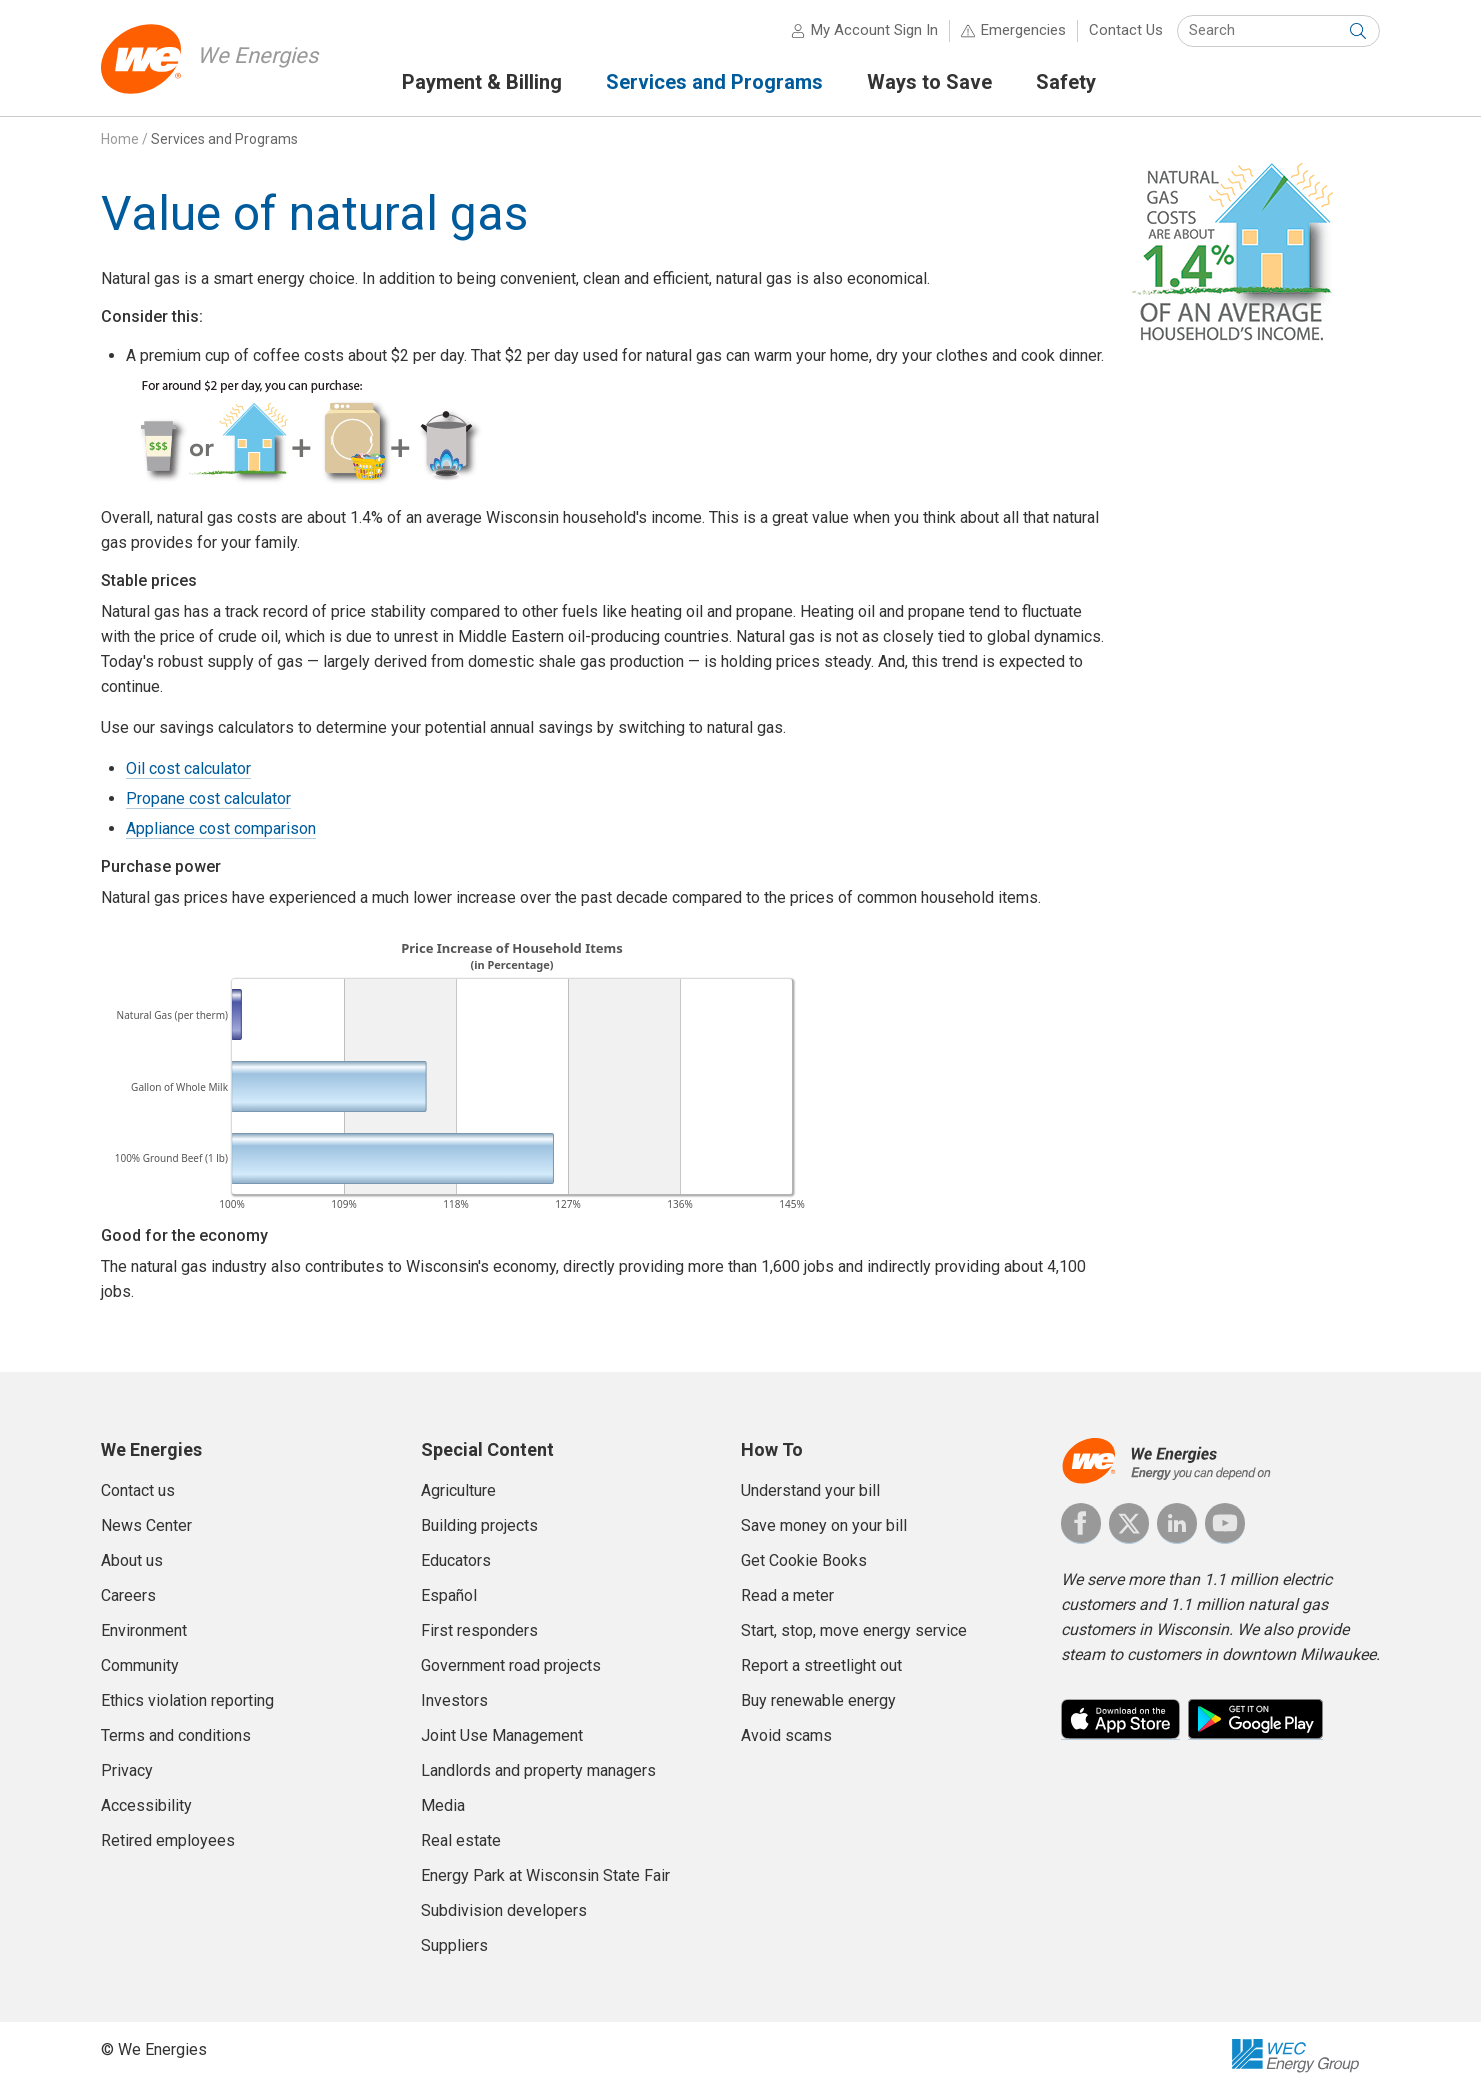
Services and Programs (224, 139)
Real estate (461, 1840)
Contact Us (1126, 30)
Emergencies (1023, 30)
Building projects (479, 1525)
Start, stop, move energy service (854, 1630)
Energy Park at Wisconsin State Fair (545, 1875)
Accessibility (146, 1805)
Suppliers (454, 1945)
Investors (454, 1700)
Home (120, 139)
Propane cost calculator (208, 798)
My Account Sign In (874, 30)
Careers (128, 1595)
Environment (144, 1630)
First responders (479, 1630)
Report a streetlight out (821, 1665)
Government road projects (511, 1665)
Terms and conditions (176, 1735)
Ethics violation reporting (187, 1700)
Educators (456, 1560)
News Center (146, 1525)
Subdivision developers (504, 1910)
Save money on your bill (824, 1525)
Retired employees (168, 1840)
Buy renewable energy (818, 1700)
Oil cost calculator (188, 768)
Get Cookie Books (804, 1560)
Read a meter (787, 1595)
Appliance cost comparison (221, 828)
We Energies (257, 55)
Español (449, 1595)
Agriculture (458, 1490)
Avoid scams (786, 1735)
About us (132, 1560)
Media (443, 1805)
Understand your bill (810, 1490)
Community (140, 1665)
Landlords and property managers (538, 1770)
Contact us (138, 1490)
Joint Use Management (502, 1735)
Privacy (127, 1770)
